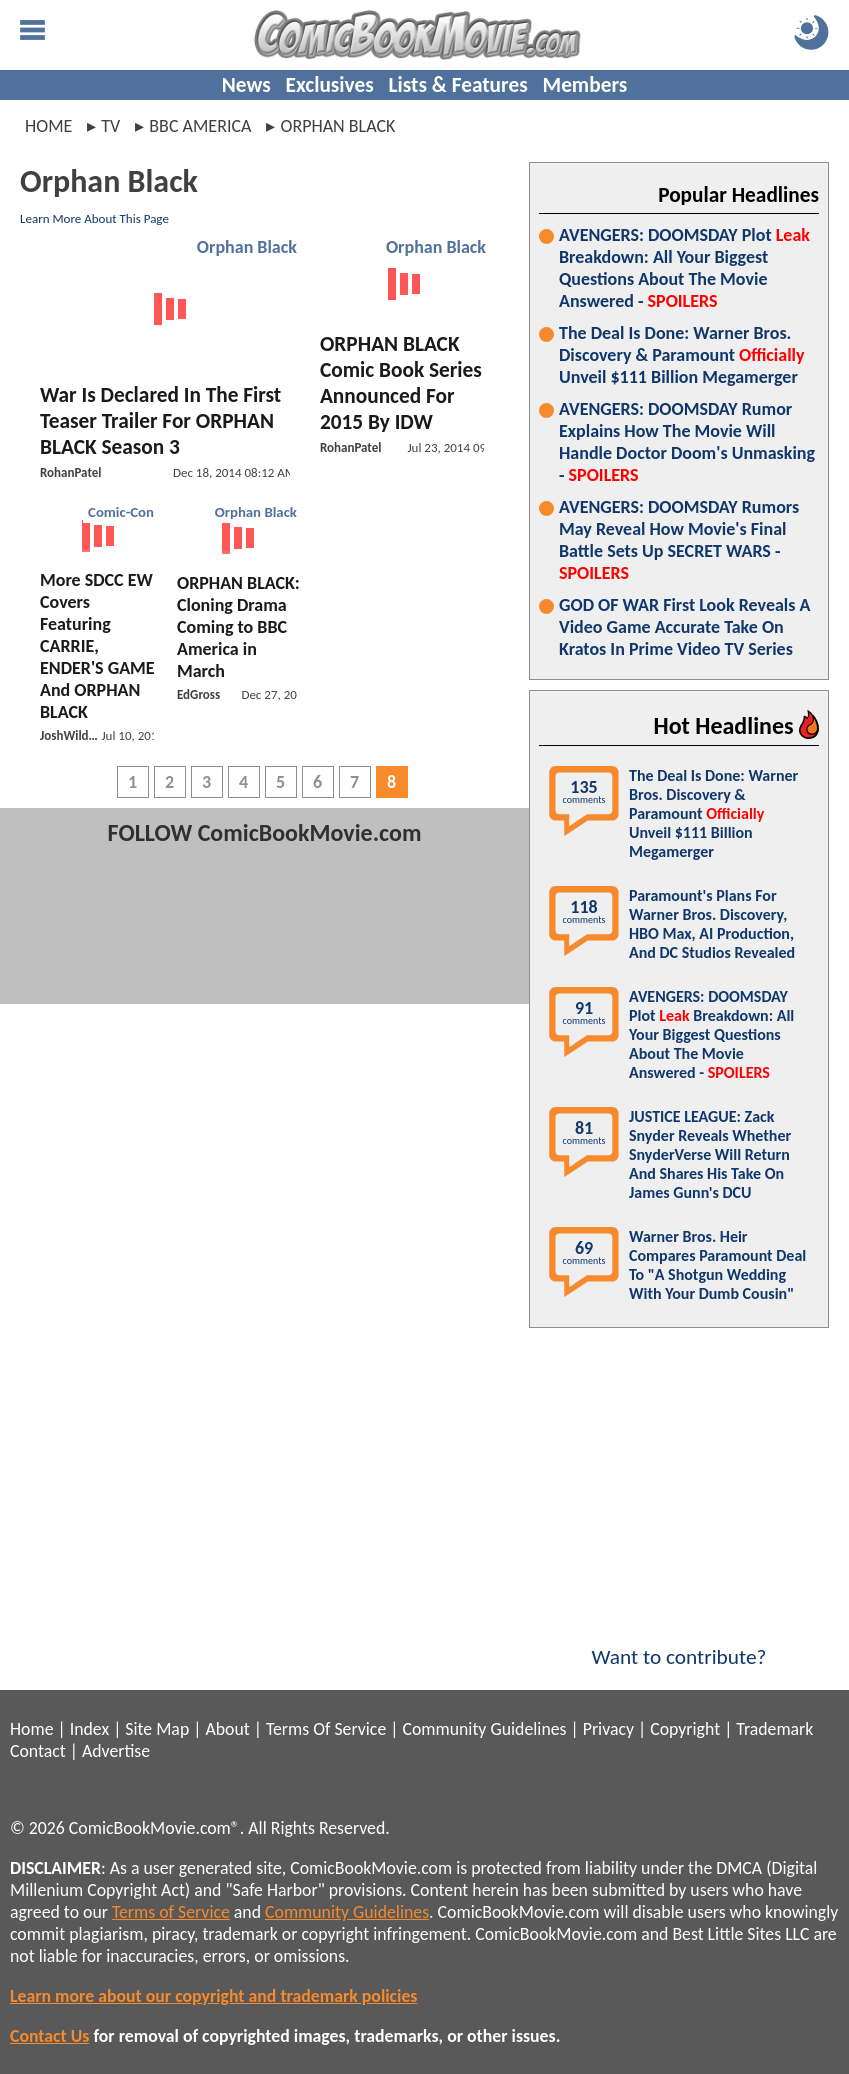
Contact (38, 1751)
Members (584, 85)
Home (48, 126)
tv (110, 126)
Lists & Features (458, 85)
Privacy (608, 1729)
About (227, 1729)
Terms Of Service (326, 1729)
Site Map (157, 1729)
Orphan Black (247, 247)
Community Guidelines (484, 1729)
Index (89, 1729)
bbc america (200, 126)
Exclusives (330, 85)
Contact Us (49, 2036)
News (246, 85)
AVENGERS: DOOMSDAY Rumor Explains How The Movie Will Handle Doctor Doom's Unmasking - (687, 442)
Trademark (774, 1729)
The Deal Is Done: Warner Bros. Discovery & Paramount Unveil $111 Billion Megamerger (682, 355)
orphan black (337, 126)
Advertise (116, 1751)
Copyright (685, 1729)
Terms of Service (171, 1912)
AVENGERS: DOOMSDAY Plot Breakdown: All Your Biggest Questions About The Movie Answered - (684, 268)
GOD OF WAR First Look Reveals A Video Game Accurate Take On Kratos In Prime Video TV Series (684, 627)
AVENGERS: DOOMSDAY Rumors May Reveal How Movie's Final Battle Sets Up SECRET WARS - (679, 540)
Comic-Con (121, 512)
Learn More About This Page (94, 218)
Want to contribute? (679, 1644)
